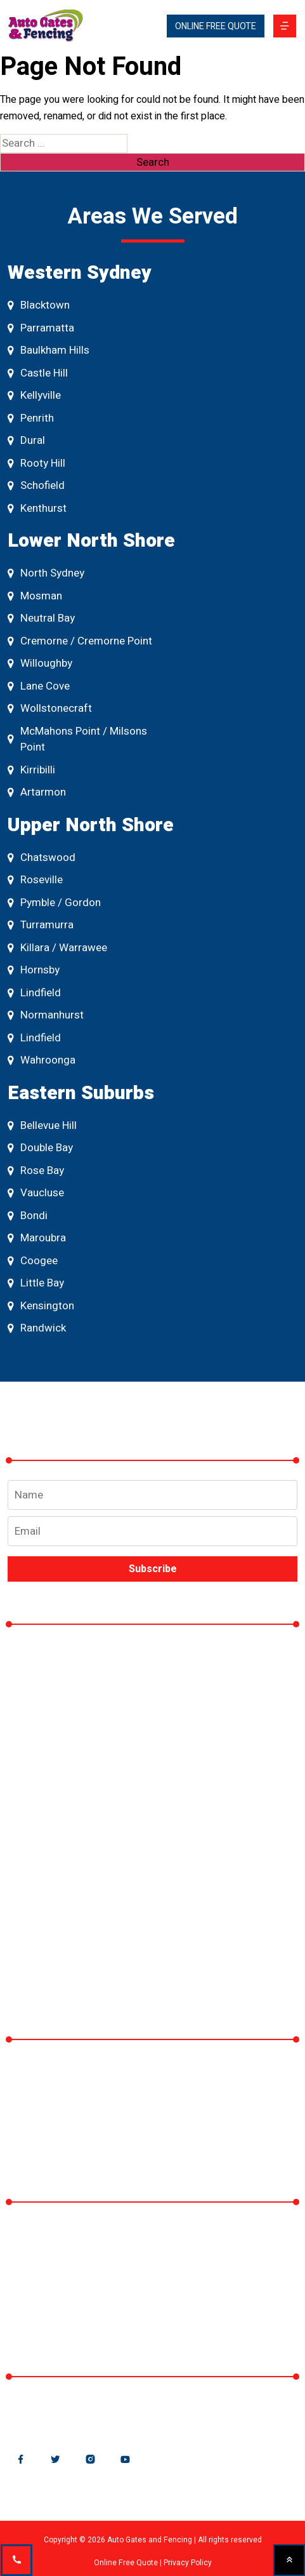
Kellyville (34, 395)
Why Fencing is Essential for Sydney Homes (135, 2132)
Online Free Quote (126, 2562)
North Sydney (46, 573)
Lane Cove (39, 686)
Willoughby (40, 663)
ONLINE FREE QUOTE (215, 26)
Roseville (35, 880)
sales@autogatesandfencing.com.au (114, 2412)
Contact (42, 1970)
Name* (152, 1495)
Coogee (33, 1261)
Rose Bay (36, 1170)
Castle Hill (38, 373)
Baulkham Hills (48, 350)
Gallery (39, 1854)
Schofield (36, 485)
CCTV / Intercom (68, 1815)
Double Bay (40, 1148)
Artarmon (37, 792)
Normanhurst (46, 1015)
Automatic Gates (67, 1699)
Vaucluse (36, 1193)
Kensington (41, 1306)
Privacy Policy (188, 2562)
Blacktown (39, 305)
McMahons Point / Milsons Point (77, 739)
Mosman (35, 596)
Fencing (42, 1737)
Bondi (28, 1216)
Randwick (37, 1328)
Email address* (152, 1528)
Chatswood (41, 857)
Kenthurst (37, 508)
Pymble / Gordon (54, 903)
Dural (26, 440)
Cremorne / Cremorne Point (80, 641)
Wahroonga (41, 1060)
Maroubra (37, 1238)
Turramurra (41, 925)
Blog (33, 1892)
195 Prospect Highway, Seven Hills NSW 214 (139, 2275)
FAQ (32, 1931)
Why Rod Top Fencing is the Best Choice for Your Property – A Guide (150, 2084)
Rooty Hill (36, 463)
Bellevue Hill (42, 1125)
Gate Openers (60, 1776)
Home (38, 1660)
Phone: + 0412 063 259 (78, 2313)
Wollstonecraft (50, 708)
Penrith (31, 418)
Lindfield (34, 993)
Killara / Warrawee (57, 948)
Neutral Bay (41, 618)
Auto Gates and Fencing (80, 2237)
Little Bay (36, 1283)
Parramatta (41, 328)
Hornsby (34, 970)
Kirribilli (31, 770)
